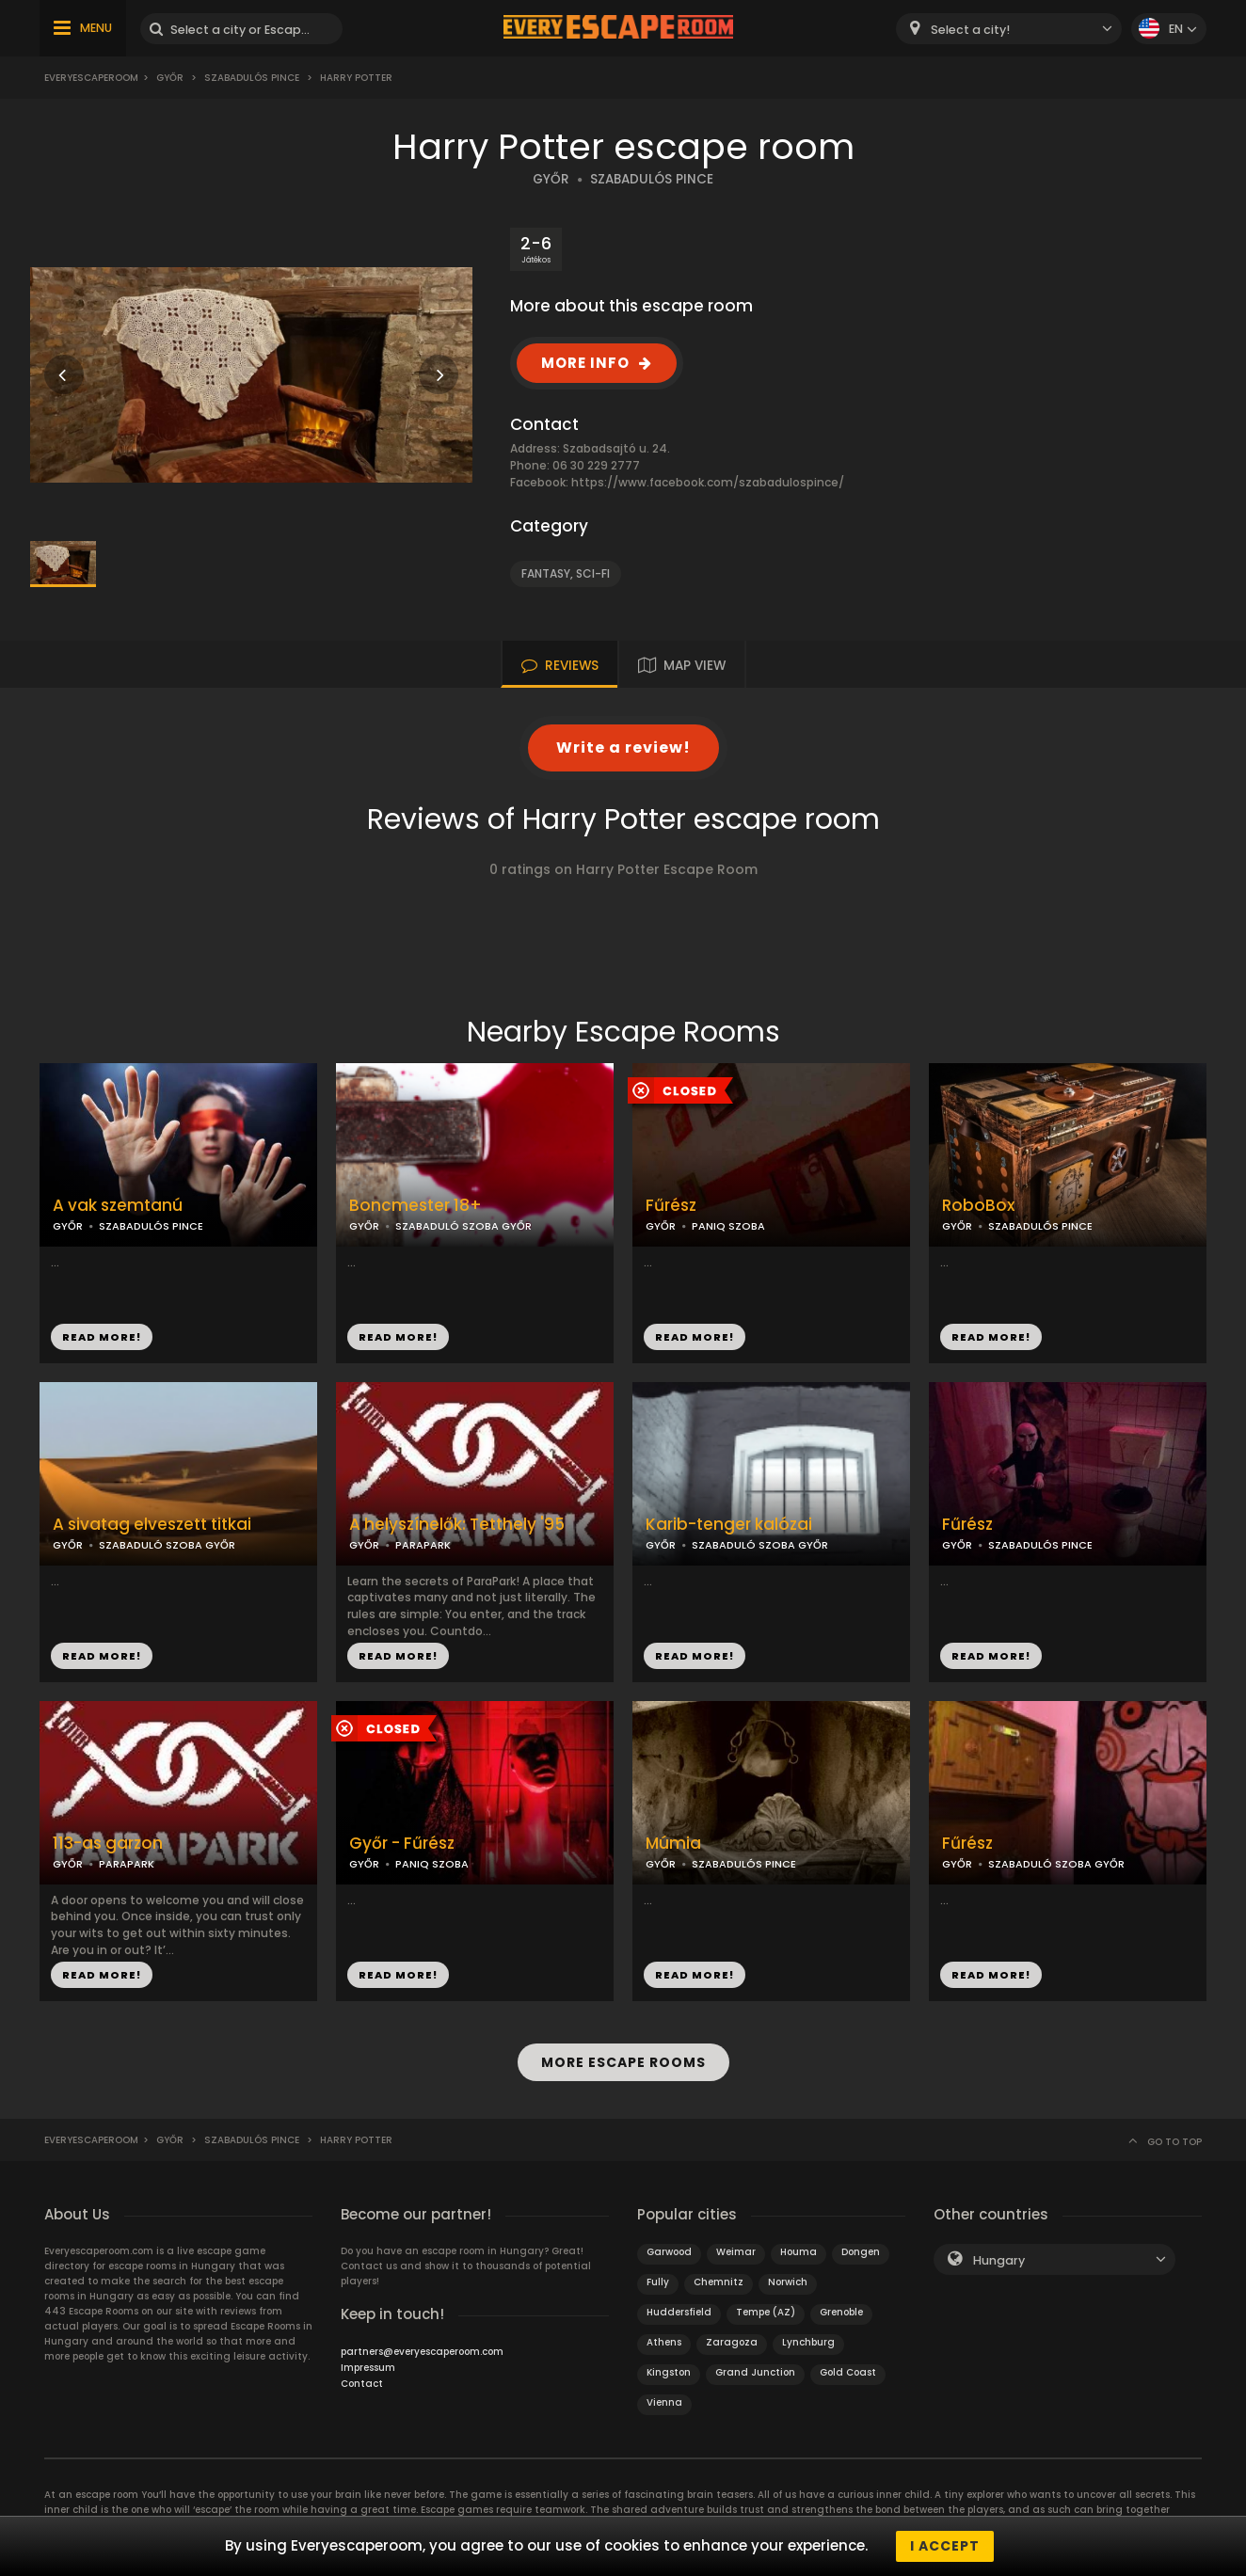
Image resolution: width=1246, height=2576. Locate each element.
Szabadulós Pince (251, 78)
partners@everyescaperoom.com (422, 2352)
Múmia (673, 1843)
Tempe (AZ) (765, 2312)
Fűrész (671, 1206)
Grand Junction (755, 2372)
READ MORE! (101, 1336)
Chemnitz (718, 2282)
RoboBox (978, 1206)
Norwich (787, 2282)
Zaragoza (732, 2342)
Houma (798, 2252)
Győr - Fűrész (402, 1843)
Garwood (669, 2252)
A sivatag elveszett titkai (152, 1524)
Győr (170, 78)
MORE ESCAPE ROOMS (623, 2062)
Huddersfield (679, 2312)
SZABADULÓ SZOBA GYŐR (463, 1225)
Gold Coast (848, 2372)
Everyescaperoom (91, 78)
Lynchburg (808, 2342)
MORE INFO (585, 363)
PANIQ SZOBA (728, 1225)
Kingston (669, 2372)
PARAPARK (423, 1544)
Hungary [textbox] (999, 2260)
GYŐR (551, 179)
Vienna (664, 2402)
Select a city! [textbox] (970, 30)
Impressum (368, 2368)
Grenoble (841, 2312)
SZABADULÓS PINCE (651, 179)
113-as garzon (108, 1843)
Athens (664, 2342)
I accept (945, 2545)
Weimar (736, 2252)
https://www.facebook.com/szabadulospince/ (707, 482)
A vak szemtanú (118, 1206)
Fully (658, 2282)
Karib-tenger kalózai (729, 1524)
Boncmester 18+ (415, 1206)
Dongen (860, 2252)
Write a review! (623, 747)
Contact (362, 2384)
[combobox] (1009, 28)
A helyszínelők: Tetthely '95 (457, 1524)
